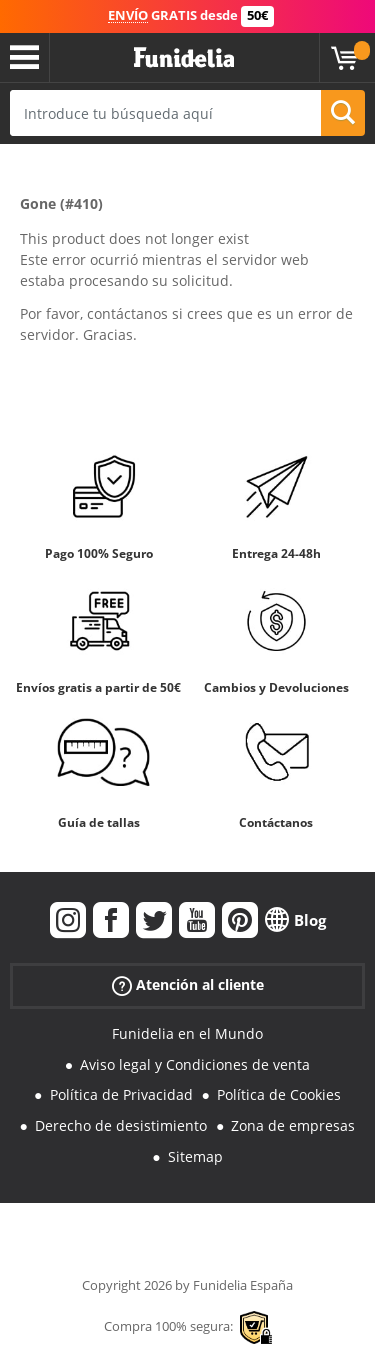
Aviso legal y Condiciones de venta (195, 1064)
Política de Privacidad (121, 1094)
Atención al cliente (188, 985)
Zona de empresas (293, 1125)
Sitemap (195, 1156)
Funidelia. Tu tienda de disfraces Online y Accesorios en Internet (184, 58)
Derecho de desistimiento (121, 1125)
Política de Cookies (279, 1094)
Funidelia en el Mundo (187, 1033)
